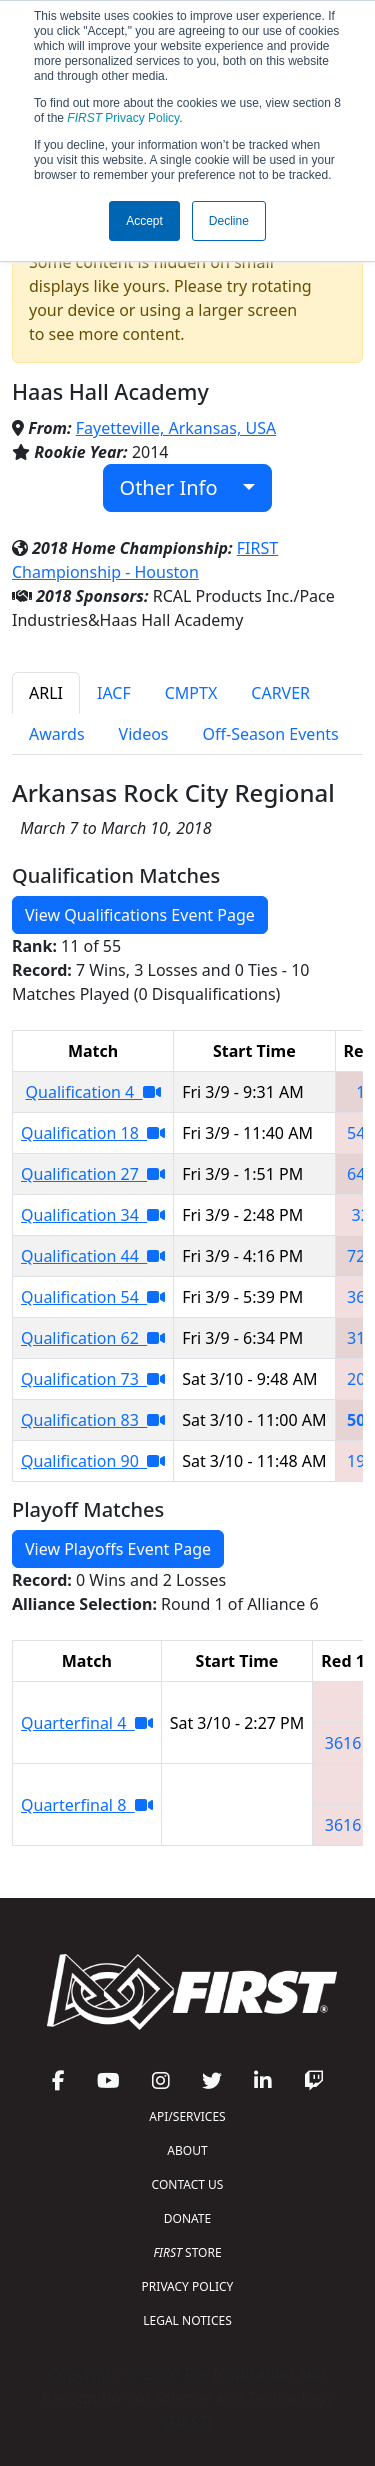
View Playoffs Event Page (118, 1549)
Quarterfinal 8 (87, 1805)
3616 (343, 1743)
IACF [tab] (114, 693)
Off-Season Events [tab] (271, 734)
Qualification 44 (93, 1256)
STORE (187, 2252)
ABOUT (187, 2150)
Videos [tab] (144, 734)
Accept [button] (144, 221)
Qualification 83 (93, 1420)
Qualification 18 (93, 1133)
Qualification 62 (93, 1338)
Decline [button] (229, 221)
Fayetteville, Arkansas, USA (176, 428)
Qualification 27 (93, 1174)
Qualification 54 (93, 1297)
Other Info (179, 487)
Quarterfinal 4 (87, 1723)
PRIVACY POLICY (188, 2286)
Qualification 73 (93, 1379)
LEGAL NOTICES (187, 2320)
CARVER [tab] (280, 693)
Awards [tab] (57, 734)
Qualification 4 (93, 1092)
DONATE (187, 2218)
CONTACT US (188, 2184)
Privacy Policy (123, 118)
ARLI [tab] (46, 693)
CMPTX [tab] (191, 693)
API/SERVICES (187, 2116)
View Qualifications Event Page (140, 915)
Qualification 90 (93, 1461)
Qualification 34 (93, 1215)
